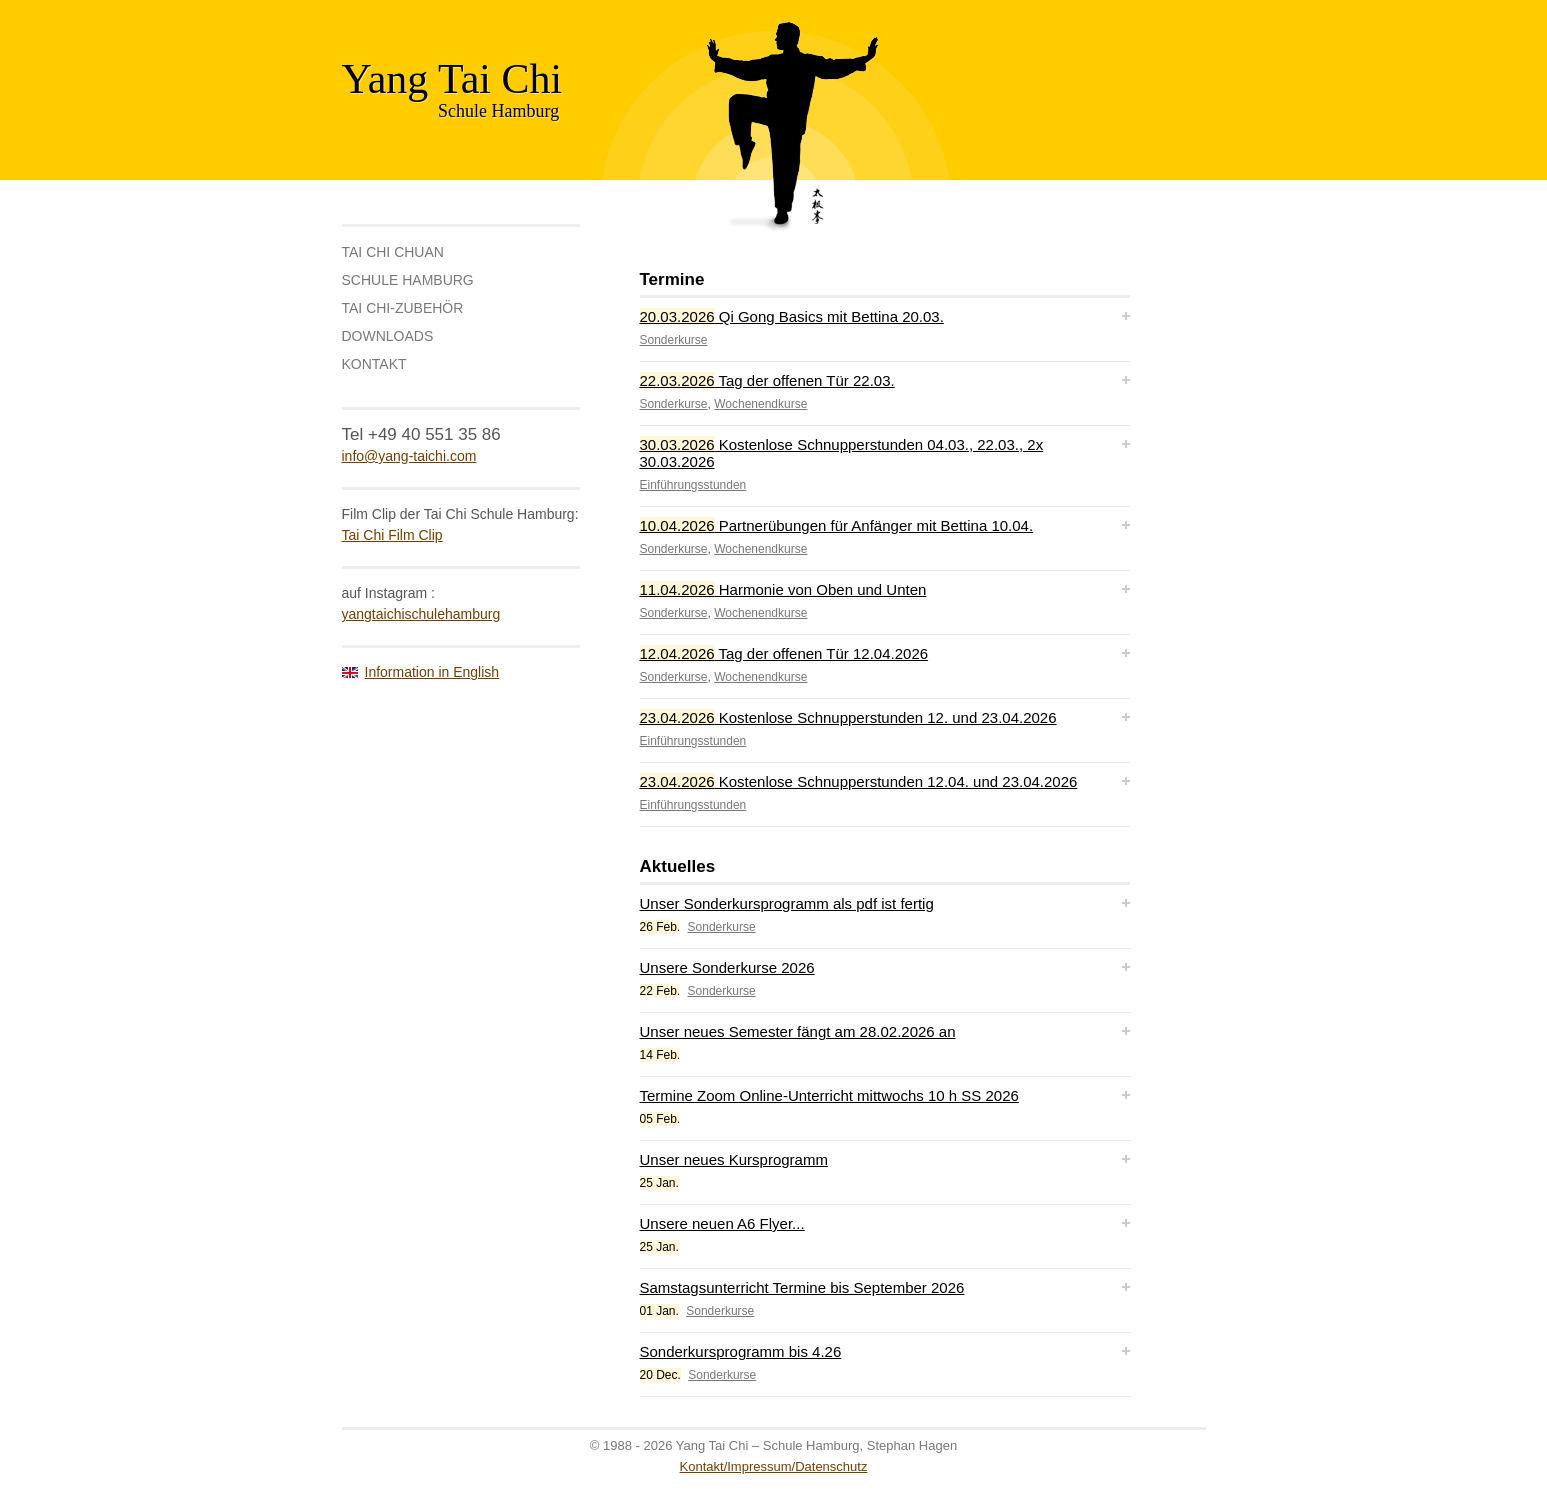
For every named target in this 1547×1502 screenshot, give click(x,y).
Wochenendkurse (760, 404)
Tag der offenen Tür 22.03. (767, 380)
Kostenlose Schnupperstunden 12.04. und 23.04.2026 (859, 781)
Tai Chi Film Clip (392, 535)
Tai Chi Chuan (393, 252)
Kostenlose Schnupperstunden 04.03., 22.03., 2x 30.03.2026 (842, 453)
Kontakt (374, 364)
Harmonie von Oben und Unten (783, 589)
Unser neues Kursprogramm (734, 1159)
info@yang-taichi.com (409, 456)
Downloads (388, 336)
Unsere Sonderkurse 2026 (727, 967)
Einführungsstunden (693, 485)
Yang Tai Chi (452, 79)
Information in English (432, 672)
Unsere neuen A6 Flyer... (722, 1223)
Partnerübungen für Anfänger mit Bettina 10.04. (837, 525)
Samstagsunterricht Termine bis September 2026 (802, 1287)
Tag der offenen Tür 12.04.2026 (784, 653)
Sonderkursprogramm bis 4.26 (741, 1351)
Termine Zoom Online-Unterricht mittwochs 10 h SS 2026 (829, 1095)
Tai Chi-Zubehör (403, 308)
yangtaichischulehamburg (421, 614)
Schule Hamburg (408, 280)
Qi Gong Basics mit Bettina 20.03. (792, 316)
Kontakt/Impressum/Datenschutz (774, 1466)
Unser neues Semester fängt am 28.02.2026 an (798, 1031)
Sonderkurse (674, 340)
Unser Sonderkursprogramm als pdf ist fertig (787, 903)
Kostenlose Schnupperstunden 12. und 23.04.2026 (848, 717)
